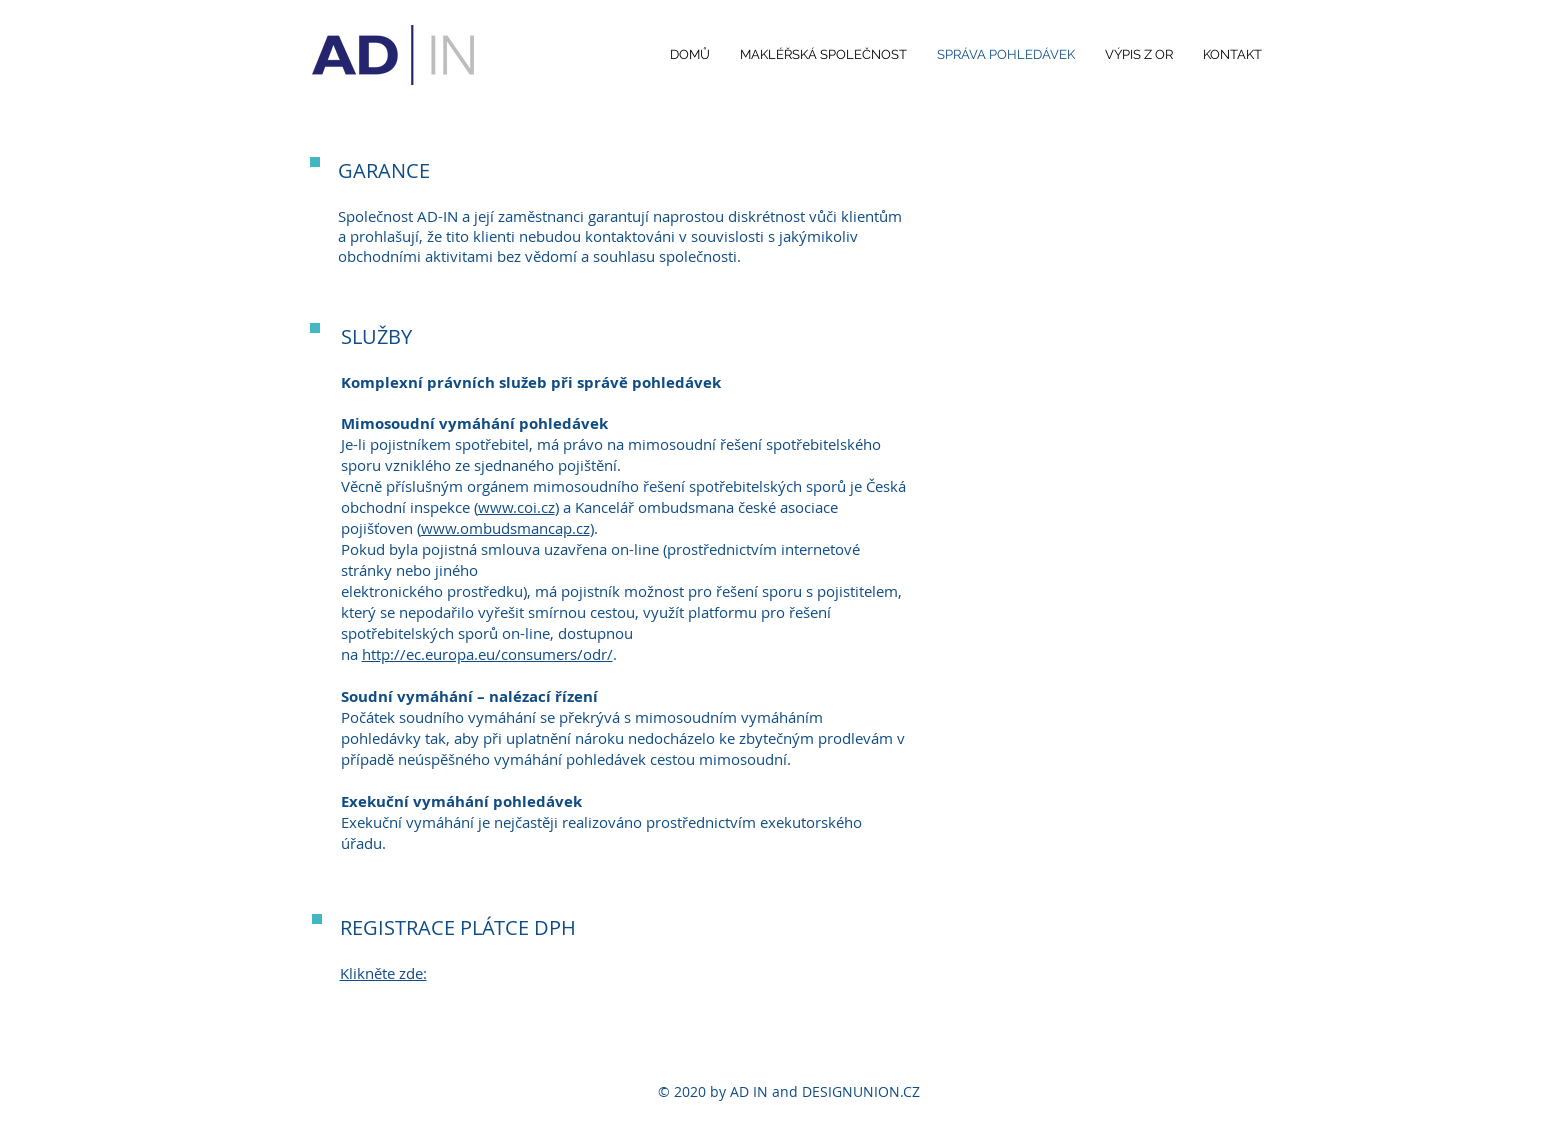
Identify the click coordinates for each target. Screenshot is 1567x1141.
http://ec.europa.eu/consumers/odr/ (487, 654)
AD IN (749, 1091)
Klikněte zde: (383, 973)
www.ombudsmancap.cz (505, 528)
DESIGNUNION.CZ (861, 1091)
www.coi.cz (516, 507)
